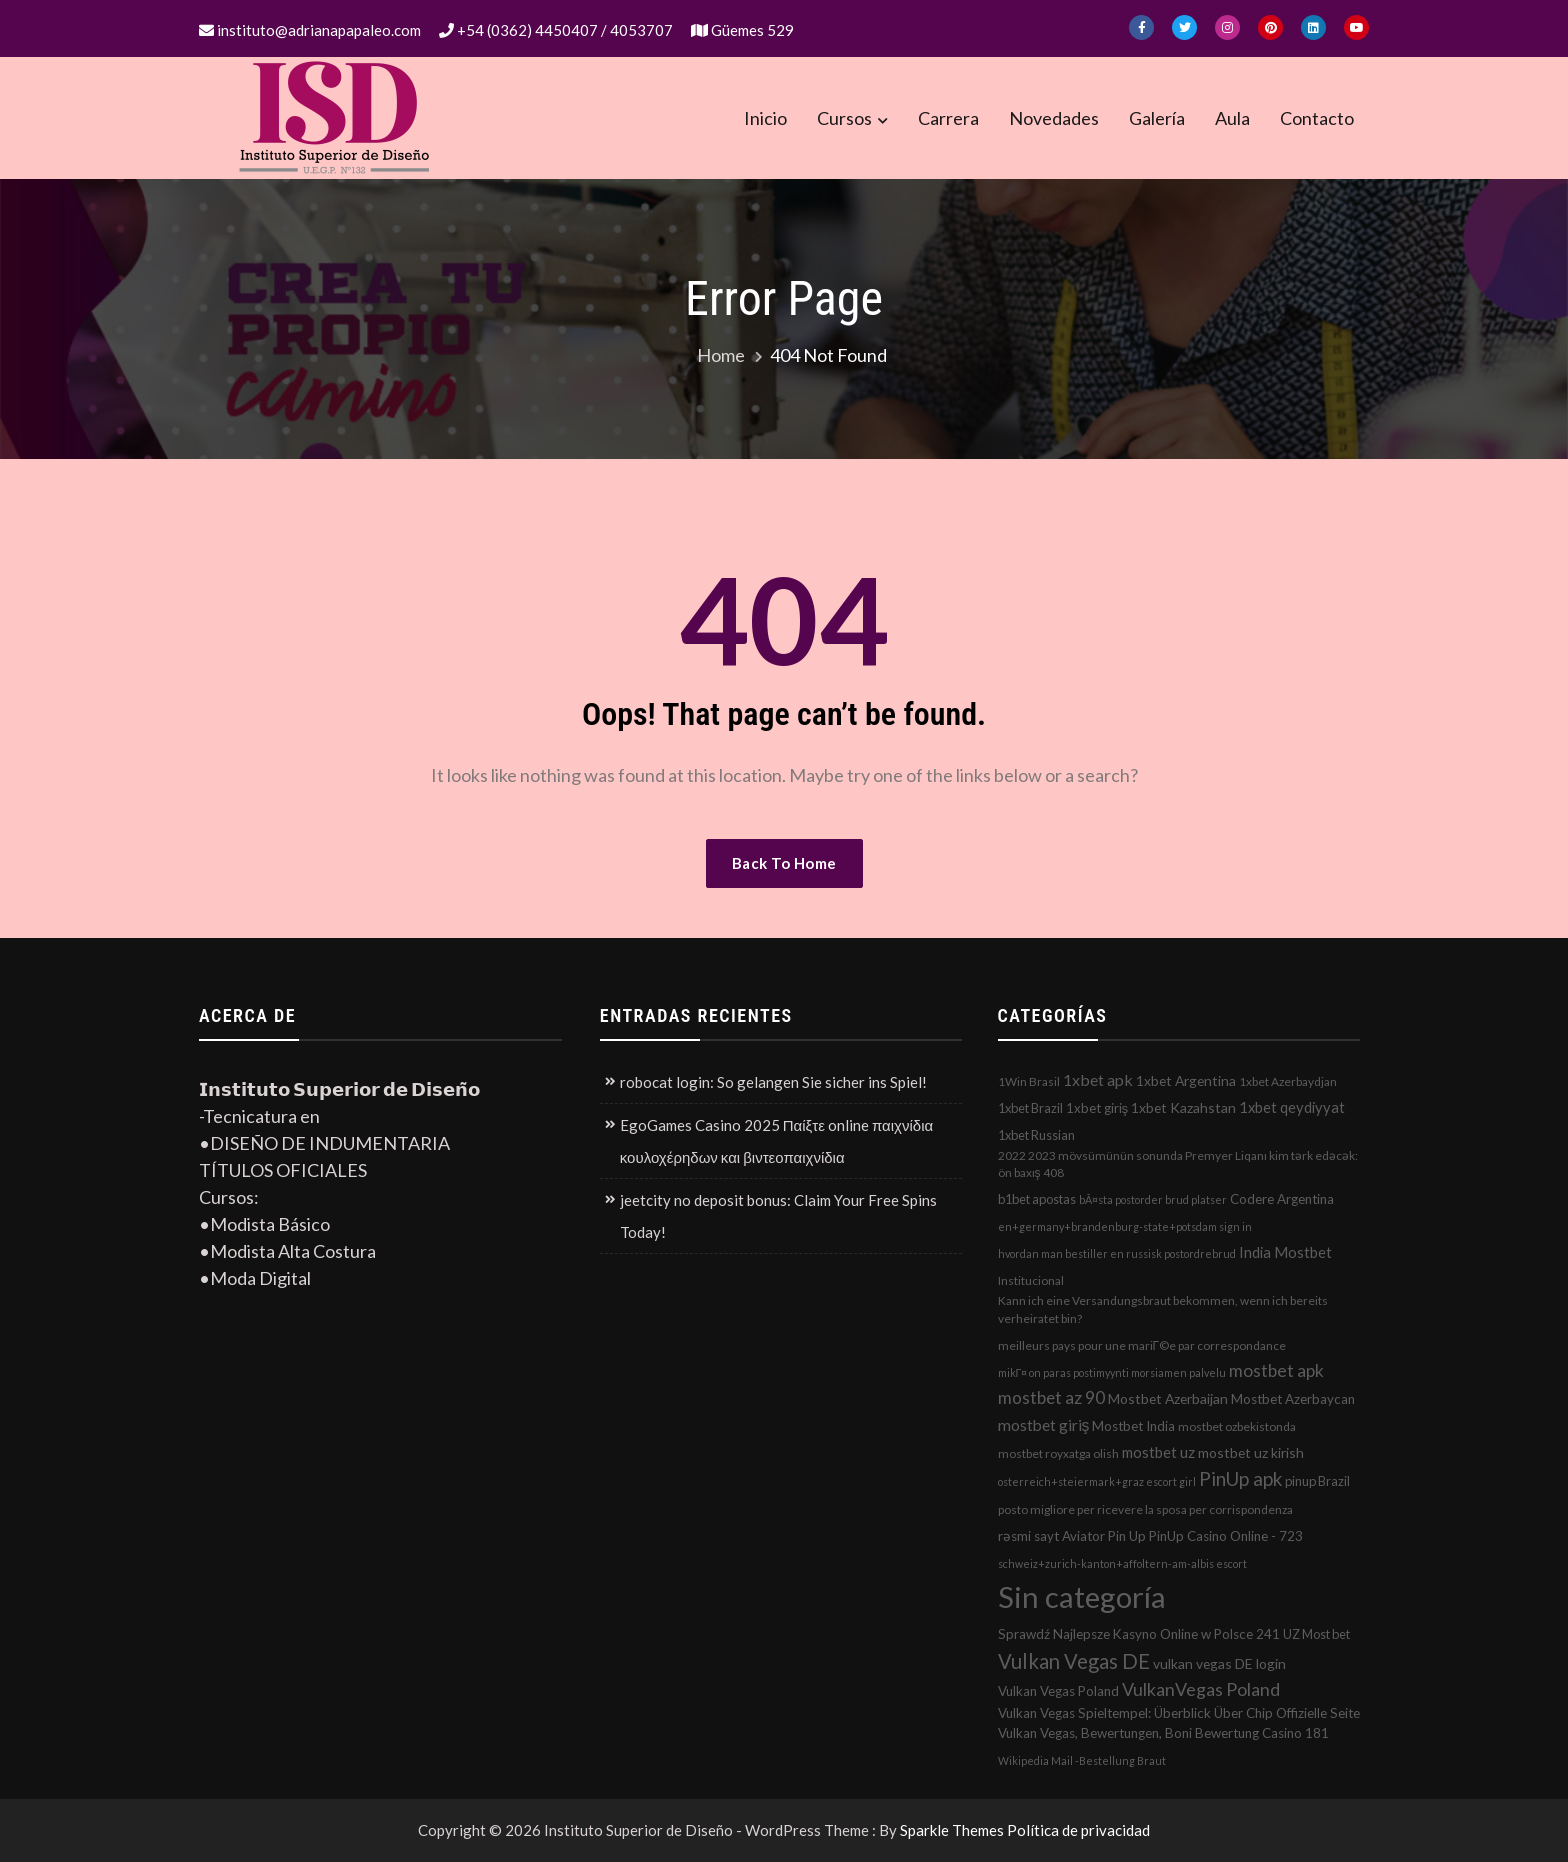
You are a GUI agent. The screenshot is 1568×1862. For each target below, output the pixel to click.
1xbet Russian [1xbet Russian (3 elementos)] (1036, 1135)
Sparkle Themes (952, 1830)
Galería (1157, 118)
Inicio (765, 118)
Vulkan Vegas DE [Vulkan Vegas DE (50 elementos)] (1074, 1661)
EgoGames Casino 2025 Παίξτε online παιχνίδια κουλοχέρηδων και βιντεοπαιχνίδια (776, 1141)
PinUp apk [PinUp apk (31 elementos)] (1240, 1478)
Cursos (844, 118)
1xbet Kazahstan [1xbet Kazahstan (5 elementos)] (1183, 1107)
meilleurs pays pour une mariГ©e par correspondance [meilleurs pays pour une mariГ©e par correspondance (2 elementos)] (1142, 1345)
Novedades (1054, 118)
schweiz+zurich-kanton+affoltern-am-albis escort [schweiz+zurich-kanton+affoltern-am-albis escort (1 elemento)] (1122, 1563)
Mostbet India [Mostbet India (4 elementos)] (1133, 1426)
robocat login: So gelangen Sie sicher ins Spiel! (773, 1082)
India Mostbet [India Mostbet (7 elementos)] (1285, 1252)
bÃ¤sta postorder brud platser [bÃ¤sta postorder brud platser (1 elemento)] (1153, 1199)
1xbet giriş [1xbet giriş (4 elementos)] (1097, 1108)
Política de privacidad (1078, 1830)
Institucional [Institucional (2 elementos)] (1031, 1280)
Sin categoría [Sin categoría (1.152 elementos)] (1082, 1596)
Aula (1232, 118)
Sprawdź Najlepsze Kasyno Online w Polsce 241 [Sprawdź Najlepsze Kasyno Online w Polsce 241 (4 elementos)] (1139, 1634)
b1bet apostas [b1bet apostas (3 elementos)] (1037, 1199)
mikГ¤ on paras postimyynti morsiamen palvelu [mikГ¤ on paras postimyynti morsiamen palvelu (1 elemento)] (1112, 1372)
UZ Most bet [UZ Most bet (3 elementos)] (1316, 1634)
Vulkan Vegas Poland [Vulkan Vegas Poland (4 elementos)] (1058, 1691)
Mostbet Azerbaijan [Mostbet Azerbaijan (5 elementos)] (1168, 1398)
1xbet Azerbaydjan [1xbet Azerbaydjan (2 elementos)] (1288, 1081)
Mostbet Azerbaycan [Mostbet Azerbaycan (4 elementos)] (1293, 1399)
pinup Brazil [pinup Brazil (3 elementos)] (1317, 1481)
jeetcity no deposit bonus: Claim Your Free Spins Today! (778, 1216)
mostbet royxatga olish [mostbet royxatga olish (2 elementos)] (1058, 1453)
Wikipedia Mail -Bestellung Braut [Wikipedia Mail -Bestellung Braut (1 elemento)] (1082, 1760)
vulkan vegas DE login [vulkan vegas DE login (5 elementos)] (1219, 1663)
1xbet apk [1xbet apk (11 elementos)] (1098, 1079)
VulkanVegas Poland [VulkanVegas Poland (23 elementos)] (1201, 1689)
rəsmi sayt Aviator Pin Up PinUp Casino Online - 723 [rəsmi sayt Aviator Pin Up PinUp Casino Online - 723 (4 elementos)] (1150, 1536)
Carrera (948, 118)
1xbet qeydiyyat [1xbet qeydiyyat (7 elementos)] (1292, 1107)
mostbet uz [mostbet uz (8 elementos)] (1158, 1452)
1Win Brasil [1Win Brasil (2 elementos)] (1029, 1081)
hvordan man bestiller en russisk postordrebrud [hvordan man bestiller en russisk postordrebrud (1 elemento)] (1117, 1253)
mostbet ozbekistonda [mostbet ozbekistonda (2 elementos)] (1237, 1426)
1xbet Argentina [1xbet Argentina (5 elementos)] (1186, 1080)
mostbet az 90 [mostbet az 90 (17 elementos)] (1051, 1397)
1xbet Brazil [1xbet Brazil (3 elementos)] (1030, 1108)
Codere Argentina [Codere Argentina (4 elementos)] (1282, 1199)
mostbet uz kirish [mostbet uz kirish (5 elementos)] (1251, 1452)
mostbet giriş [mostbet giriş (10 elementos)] (1044, 1425)
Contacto (1317, 118)
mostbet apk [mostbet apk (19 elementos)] (1276, 1370)
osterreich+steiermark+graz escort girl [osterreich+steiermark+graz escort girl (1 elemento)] (1097, 1481)
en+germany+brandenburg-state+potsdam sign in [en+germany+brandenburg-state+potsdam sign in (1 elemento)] (1125, 1226)
